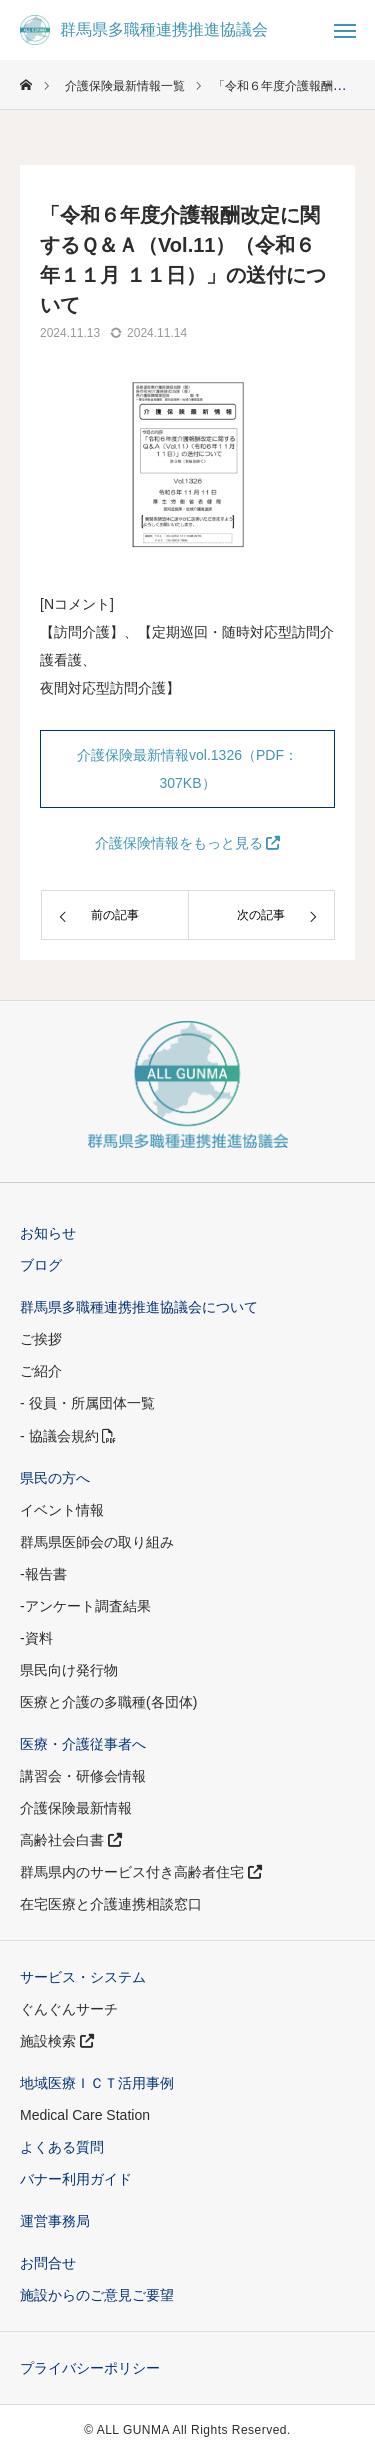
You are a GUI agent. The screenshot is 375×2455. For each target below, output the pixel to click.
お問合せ (48, 2263)
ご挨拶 (41, 1339)
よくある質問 (62, 2147)
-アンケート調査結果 (85, 1606)
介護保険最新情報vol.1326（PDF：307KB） (187, 769)
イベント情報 (62, 1510)
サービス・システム (83, 1977)
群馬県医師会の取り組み (97, 1542)
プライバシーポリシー (90, 2368)
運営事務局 (55, 2221)
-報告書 (43, 1574)
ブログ (41, 1265)
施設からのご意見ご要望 (97, 2295)
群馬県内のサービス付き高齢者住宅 (141, 1872)
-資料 (36, 1638)
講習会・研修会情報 (83, 1776)
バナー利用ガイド (76, 2179)
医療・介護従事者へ (83, 1744)
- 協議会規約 (68, 1436)
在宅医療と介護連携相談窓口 (111, 1904)
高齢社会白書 (71, 1840)
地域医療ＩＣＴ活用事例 (97, 2083)
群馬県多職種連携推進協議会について (139, 1307)
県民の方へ (55, 1478)
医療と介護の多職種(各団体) (108, 1702)
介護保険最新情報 (76, 1808)
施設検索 (57, 2041)
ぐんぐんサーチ (69, 2009)
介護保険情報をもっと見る (188, 843)
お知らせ (48, 1233)
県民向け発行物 (69, 1670)
